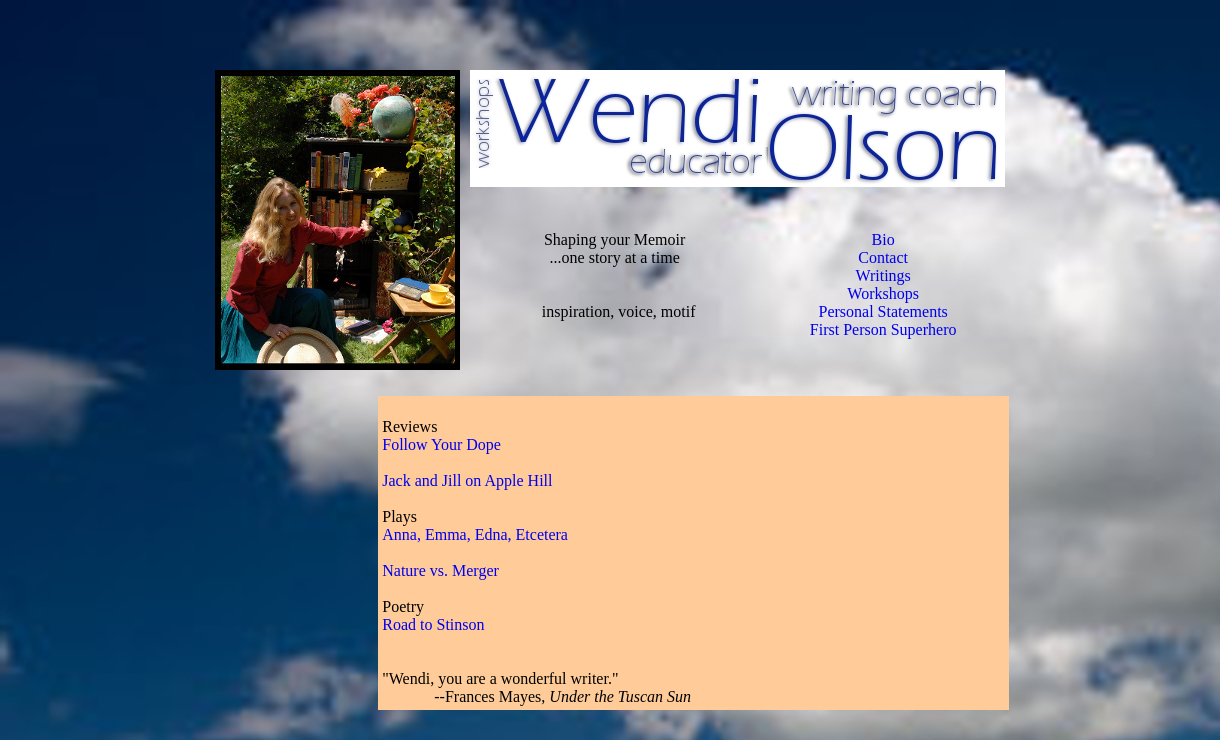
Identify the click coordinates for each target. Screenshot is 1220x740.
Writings (882, 275)
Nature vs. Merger (440, 570)
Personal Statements (882, 311)
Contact (883, 257)
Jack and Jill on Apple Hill (467, 480)
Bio (883, 239)
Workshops (883, 293)
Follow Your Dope (441, 444)
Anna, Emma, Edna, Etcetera (475, 534)
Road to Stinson (433, 624)
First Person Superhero (883, 329)
